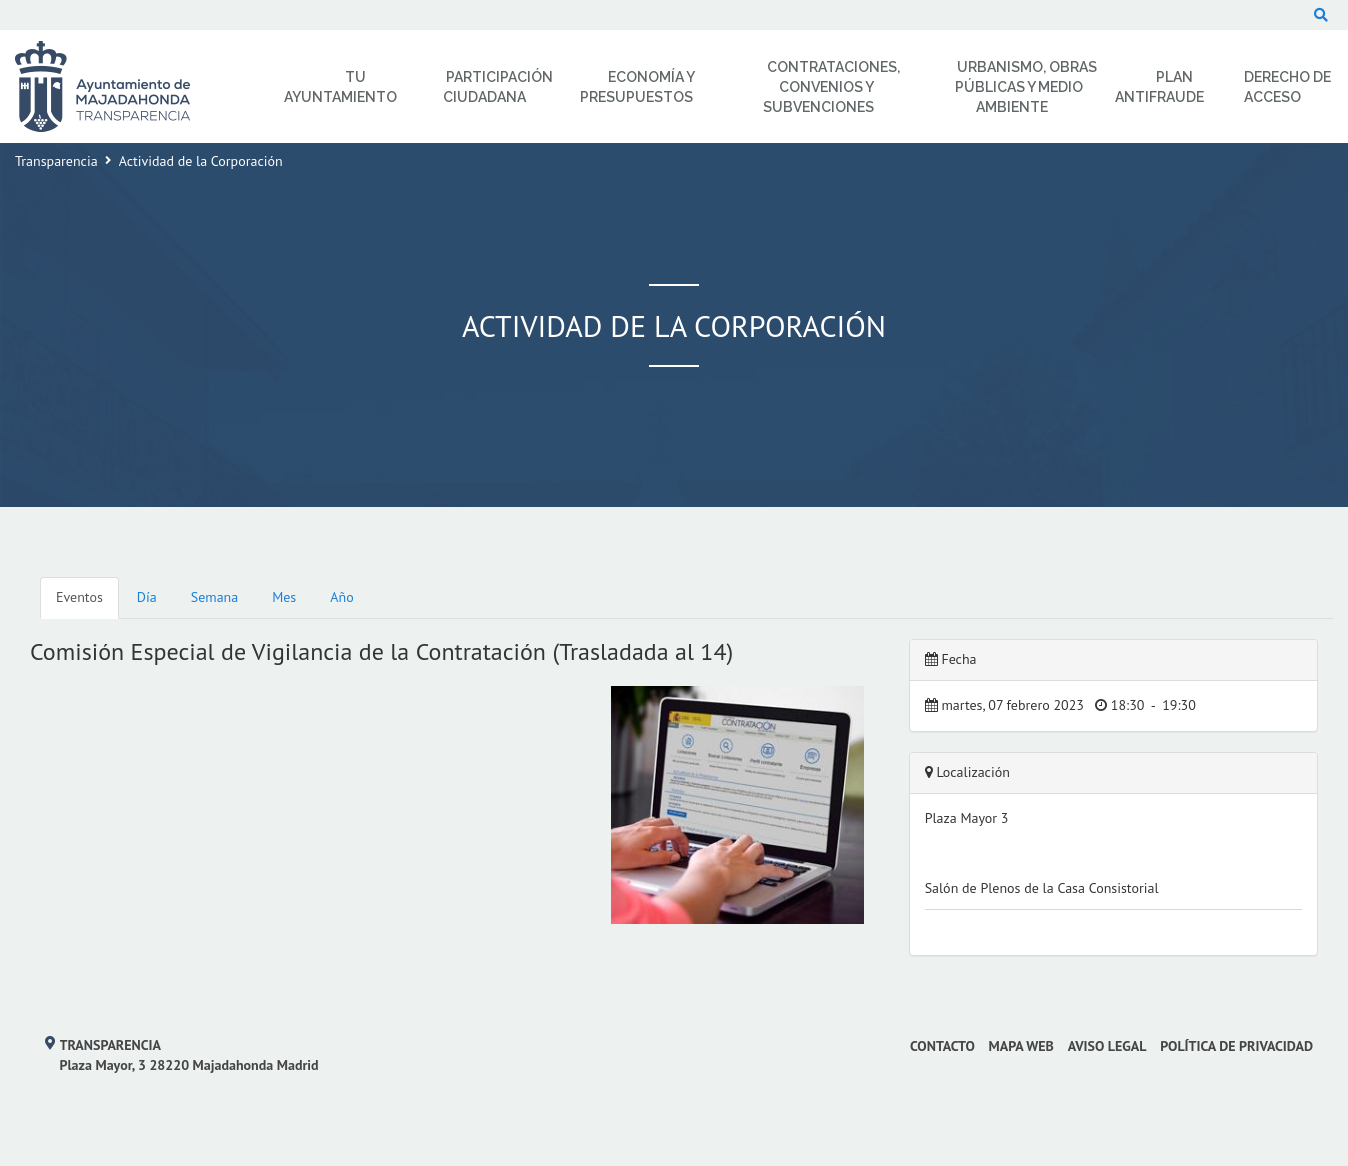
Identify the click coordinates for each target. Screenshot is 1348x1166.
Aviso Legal (1107, 1046)
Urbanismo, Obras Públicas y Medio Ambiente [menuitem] (1026, 87)
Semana (214, 597)
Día (147, 597)
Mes (284, 597)
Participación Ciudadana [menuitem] (498, 87)
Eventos (79, 597)
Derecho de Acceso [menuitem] (1287, 87)
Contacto (942, 1046)
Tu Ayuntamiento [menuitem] (340, 87)
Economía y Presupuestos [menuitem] (637, 87)
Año (341, 597)
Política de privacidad (1236, 1046)
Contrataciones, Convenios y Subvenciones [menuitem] (831, 87)
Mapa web (1021, 1046)
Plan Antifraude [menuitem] (1159, 87)
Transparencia (56, 161)
